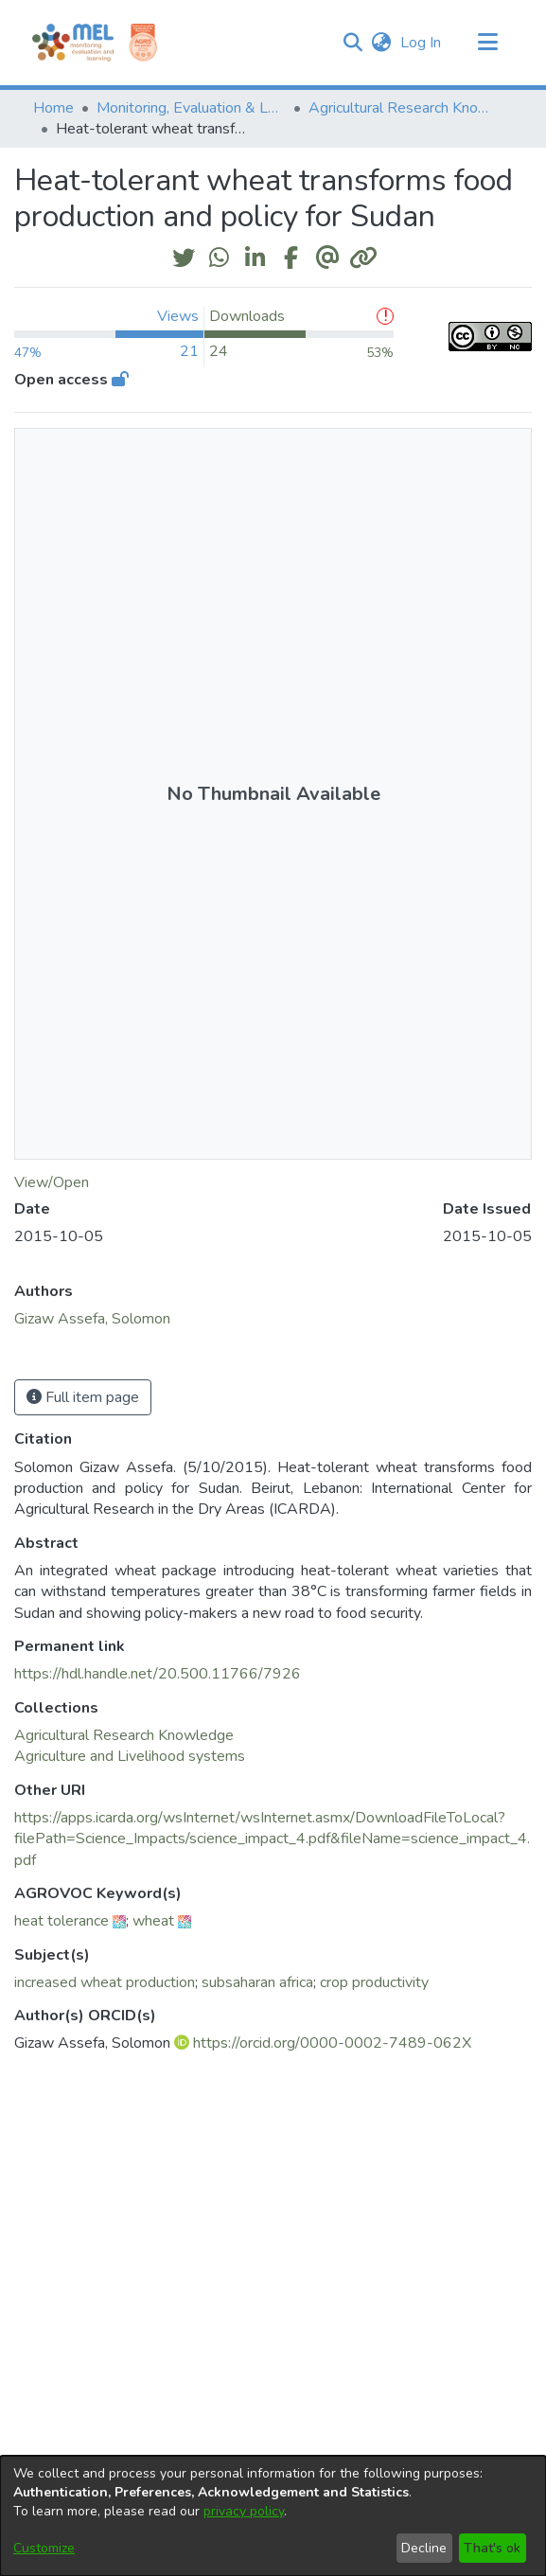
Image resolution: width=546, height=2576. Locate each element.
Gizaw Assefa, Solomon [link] (92, 1318)
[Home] (73, 43)
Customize (44, 2548)
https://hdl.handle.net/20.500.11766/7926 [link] (157, 1673)
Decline (424, 2548)
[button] (353, 42)
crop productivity (374, 1982)
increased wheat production (104, 1982)
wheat (153, 1920)
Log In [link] (421, 42)
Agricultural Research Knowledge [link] (403, 108)
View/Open (51, 1182)
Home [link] (53, 108)
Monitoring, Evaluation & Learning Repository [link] (191, 108)
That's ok (492, 2548)
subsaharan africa (257, 1982)
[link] (124, 1735)
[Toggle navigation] (488, 43)
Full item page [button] (82, 1397)
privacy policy (243, 2511)
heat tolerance (61, 1920)
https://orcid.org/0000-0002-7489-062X (332, 2043)
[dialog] (273, 2516)
